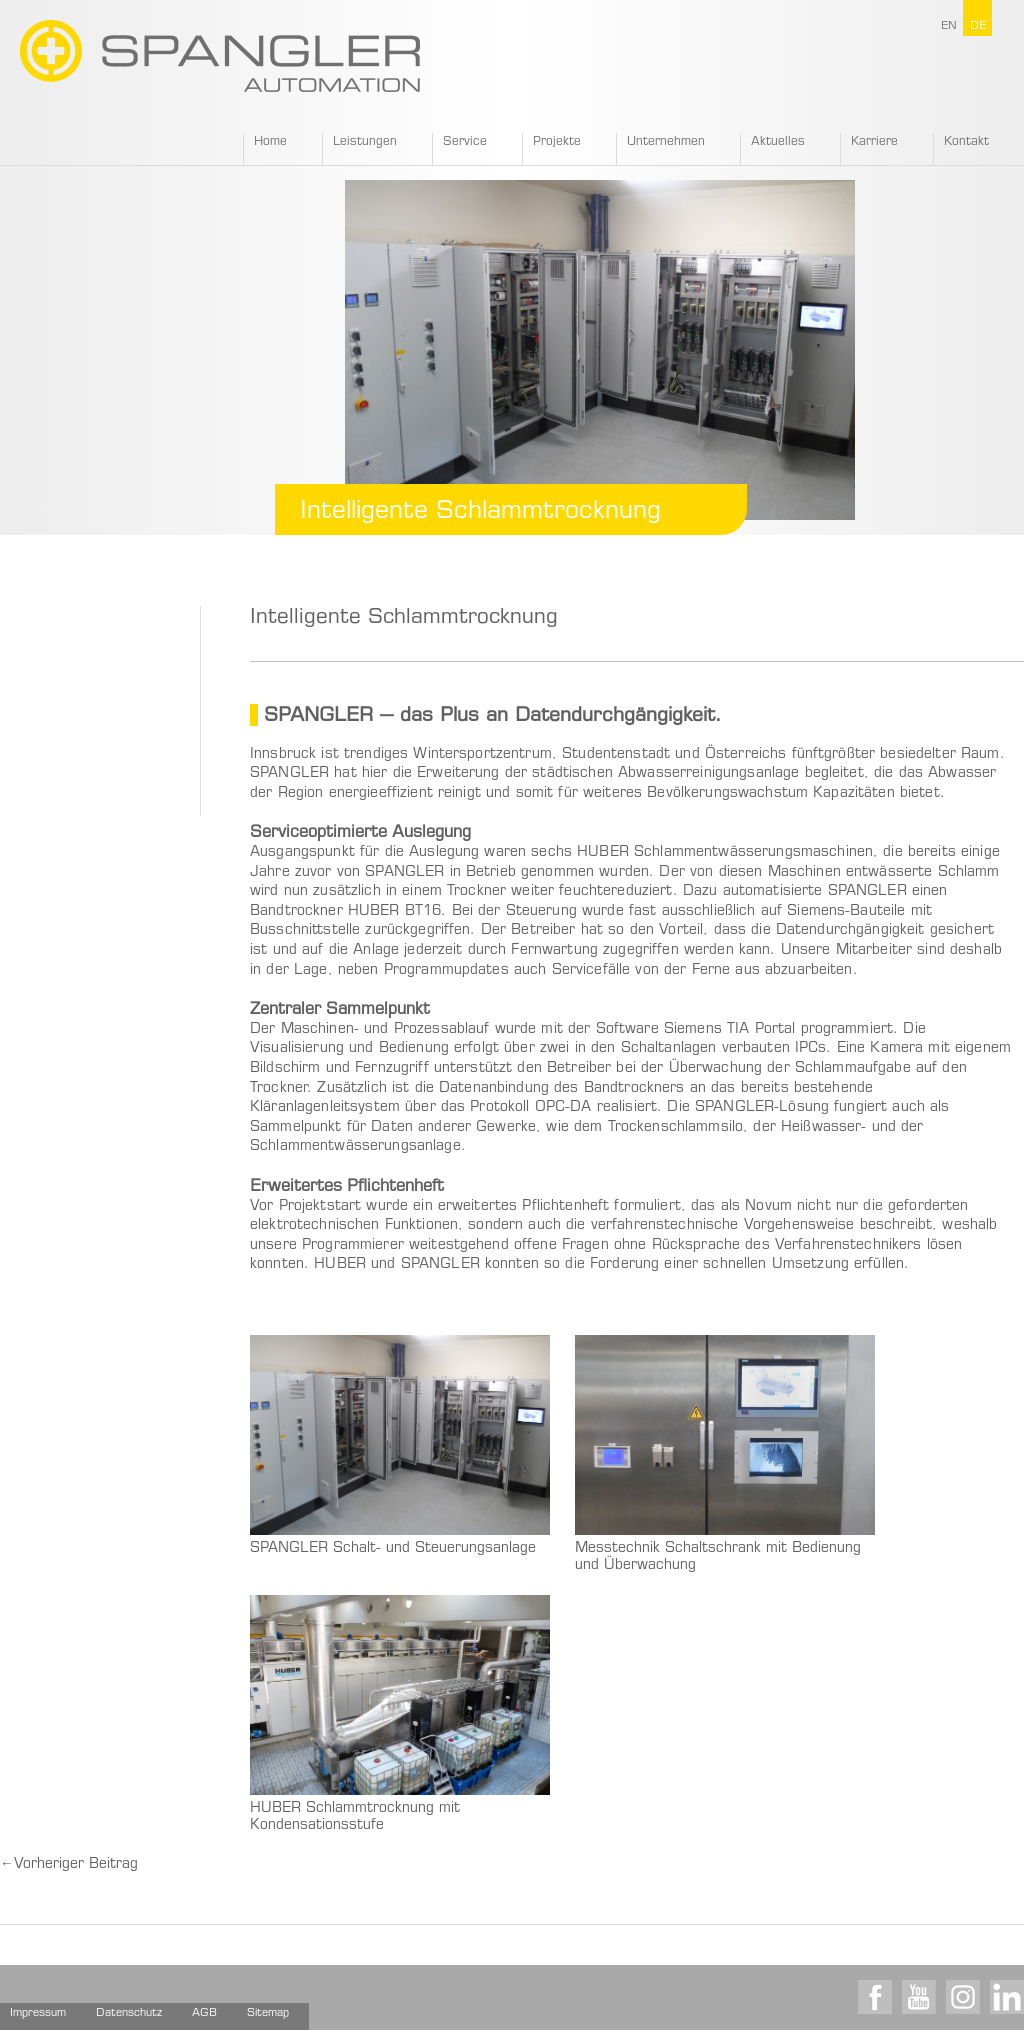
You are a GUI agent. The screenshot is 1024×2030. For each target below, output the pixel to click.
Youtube (919, 1997)
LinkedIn (1007, 1997)
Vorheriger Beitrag (69, 1865)
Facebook (875, 1997)
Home (270, 142)
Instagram (963, 1997)
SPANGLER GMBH (220, 56)
